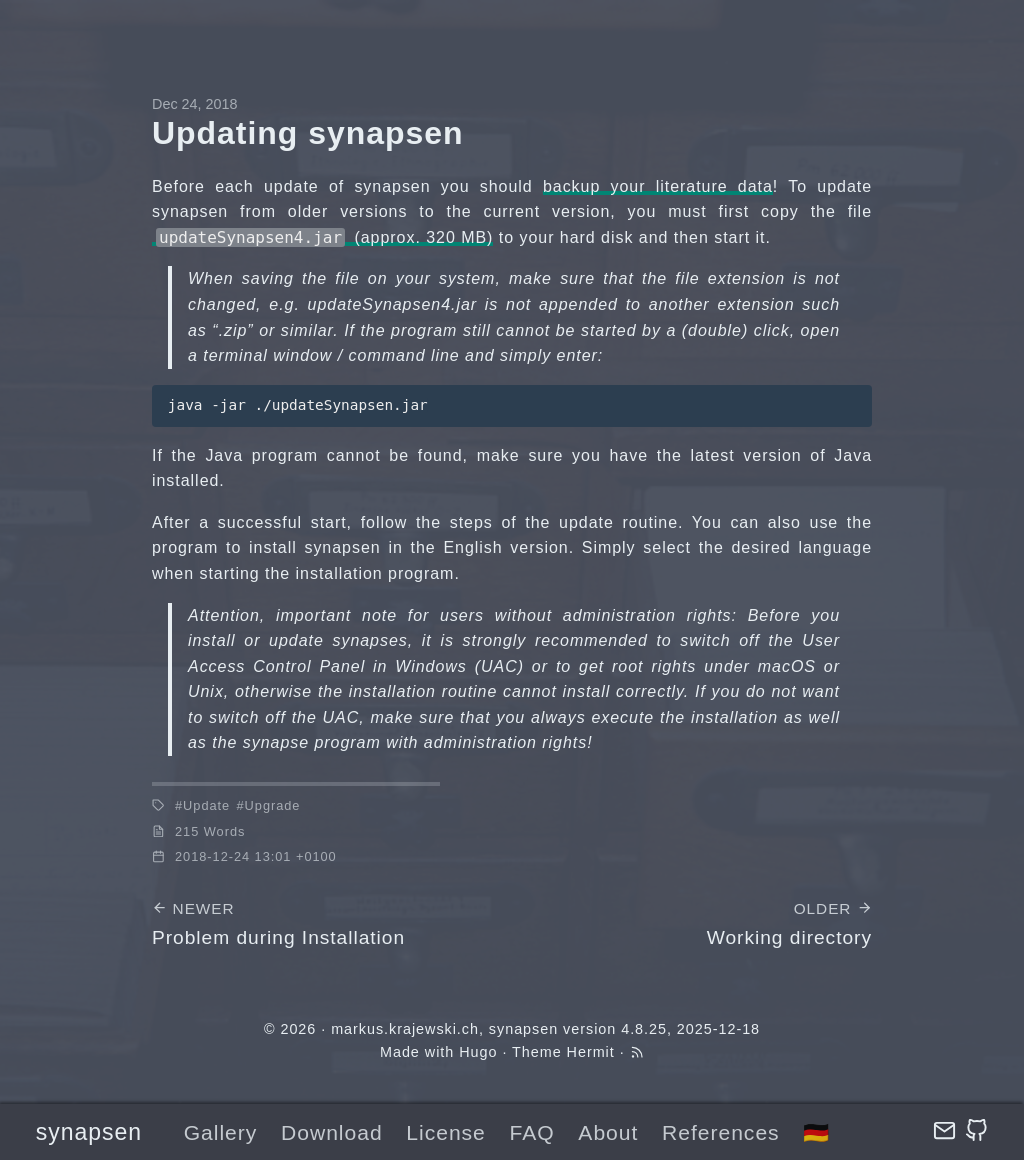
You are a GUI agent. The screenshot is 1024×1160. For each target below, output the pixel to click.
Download (332, 1132)
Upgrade (273, 805)
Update (206, 805)
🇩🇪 (816, 1132)
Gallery (221, 1132)
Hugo (478, 1052)
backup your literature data (658, 186)
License (445, 1132)
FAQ (532, 1132)
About (608, 1132)
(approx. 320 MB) (324, 237)
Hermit (591, 1052)
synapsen (89, 1132)
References (721, 1132)
